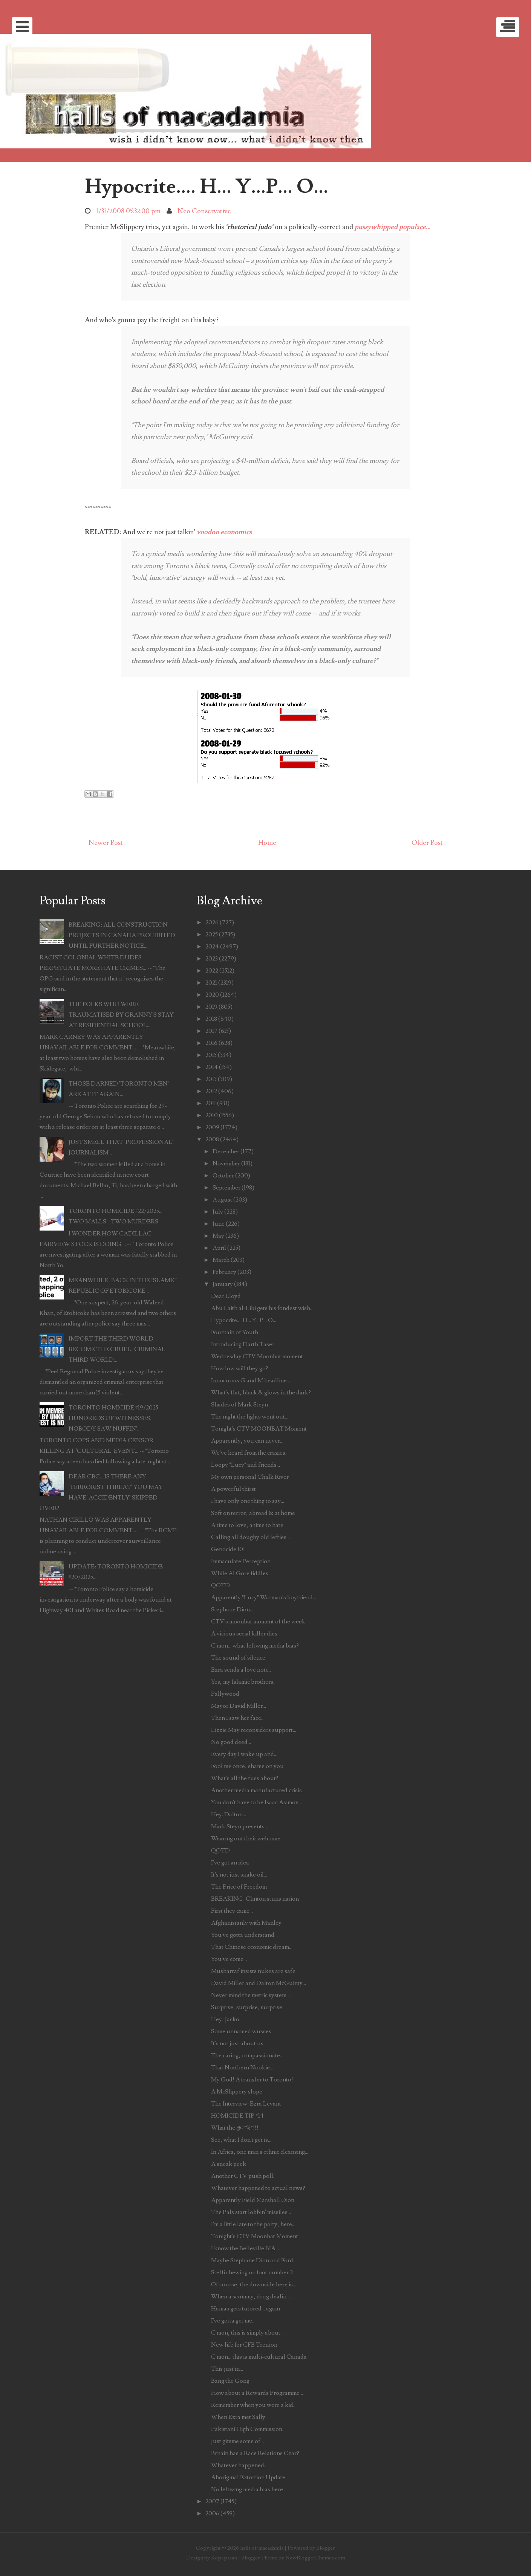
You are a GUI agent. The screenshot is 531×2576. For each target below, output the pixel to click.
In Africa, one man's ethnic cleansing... (259, 2152)
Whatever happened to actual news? (258, 2188)
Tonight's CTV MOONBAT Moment (259, 1428)
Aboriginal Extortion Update (248, 2477)
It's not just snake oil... (239, 1874)
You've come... (229, 1959)
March (221, 1260)
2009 (212, 1127)
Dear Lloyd (226, 1296)
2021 (211, 982)
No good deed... (231, 1742)
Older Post (427, 842)
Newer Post (106, 842)
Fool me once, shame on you (247, 1766)
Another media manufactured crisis (256, 1790)
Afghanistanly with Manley (246, 1923)
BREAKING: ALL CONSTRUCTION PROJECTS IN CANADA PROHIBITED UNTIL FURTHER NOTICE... (122, 935)
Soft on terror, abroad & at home (253, 1513)
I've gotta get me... (233, 2320)
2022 (211, 970)
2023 (211, 958)
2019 (211, 1007)
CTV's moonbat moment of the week (258, 1621)
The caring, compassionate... (247, 2055)
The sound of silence (238, 1657)
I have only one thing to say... (247, 1501)
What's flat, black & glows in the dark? (261, 1392)
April (219, 1248)
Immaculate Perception (241, 1561)
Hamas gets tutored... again (245, 2308)
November (226, 1163)
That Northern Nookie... (242, 2067)
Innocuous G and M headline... (250, 1380)
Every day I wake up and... (244, 1754)
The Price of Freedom (239, 1886)
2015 (211, 1055)
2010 (211, 1115)
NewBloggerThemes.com (315, 2557)
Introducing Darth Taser (242, 1344)
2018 (211, 1019)
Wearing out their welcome (245, 1838)
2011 (210, 1103)
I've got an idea (230, 1862)
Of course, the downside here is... (253, 2284)
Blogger (325, 2548)
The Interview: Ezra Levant (246, 2103)
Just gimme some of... (237, 2441)
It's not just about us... (239, 2043)
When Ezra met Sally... (240, 2417)
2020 (212, 995)
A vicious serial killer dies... (246, 1633)
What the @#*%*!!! (235, 2128)
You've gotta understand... (244, 1935)
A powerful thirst (233, 1489)
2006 (212, 2513)
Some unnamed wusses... (243, 2031)
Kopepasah (224, 2557)
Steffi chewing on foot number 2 (252, 2272)
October (223, 1175)
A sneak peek (228, 2164)
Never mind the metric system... (250, 1995)
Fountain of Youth (234, 1332)
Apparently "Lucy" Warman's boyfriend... (263, 1597)
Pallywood (225, 1694)
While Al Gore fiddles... (241, 1573)
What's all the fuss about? (245, 1778)
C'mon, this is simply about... (247, 2332)
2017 (211, 1031)
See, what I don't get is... (241, 2140)
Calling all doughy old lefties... (250, 1537)
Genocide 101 (228, 1549)
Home (267, 842)
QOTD (220, 1585)
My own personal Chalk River (250, 1477)
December (226, 1151)
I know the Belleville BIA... (245, 2248)
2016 (211, 1043)
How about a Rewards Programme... (257, 2393)
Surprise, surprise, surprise (246, 2007)
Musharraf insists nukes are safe (253, 1971)
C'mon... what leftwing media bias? (255, 1645)
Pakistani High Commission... (248, 2429)
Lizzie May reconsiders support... (253, 1730)
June (219, 1224)
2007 (212, 2501)
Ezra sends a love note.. (241, 1670)
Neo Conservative (204, 211)
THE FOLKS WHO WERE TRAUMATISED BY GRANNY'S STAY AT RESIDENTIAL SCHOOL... (121, 1014)
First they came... (232, 1911)
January (223, 1284)
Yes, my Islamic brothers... (244, 1682)
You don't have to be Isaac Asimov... (256, 1802)
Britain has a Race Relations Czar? (255, 2453)
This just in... (227, 2369)
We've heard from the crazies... (250, 1453)
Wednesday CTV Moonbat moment (257, 1356)
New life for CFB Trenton (244, 2344)
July (218, 1211)
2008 (212, 1139)
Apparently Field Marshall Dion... (254, 2200)
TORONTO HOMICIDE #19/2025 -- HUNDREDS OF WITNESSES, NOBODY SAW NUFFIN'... (116, 1418)
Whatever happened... (239, 2465)
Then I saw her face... (238, 1718)
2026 (212, 922)
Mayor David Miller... (238, 1706)
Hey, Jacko (225, 2019)
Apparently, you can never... (247, 1441)
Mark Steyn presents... (239, 1826)
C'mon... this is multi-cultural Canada (259, 2357)
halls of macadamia (261, 2548)
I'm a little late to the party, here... (253, 2224)
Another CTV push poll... (244, 2176)
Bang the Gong (230, 2381)
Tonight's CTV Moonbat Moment (254, 2236)
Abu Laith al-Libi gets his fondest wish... (262, 1308)
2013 (211, 1079)
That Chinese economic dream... (251, 1947)
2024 (212, 946)
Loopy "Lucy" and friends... (245, 1465)
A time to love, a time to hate (247, 1525)
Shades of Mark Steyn (239, 1404)
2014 (211, 1067)
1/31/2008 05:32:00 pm (128, 211)
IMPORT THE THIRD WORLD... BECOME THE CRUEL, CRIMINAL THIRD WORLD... (117, 1349)
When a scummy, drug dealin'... (251, 2296)
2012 (211, 1091)
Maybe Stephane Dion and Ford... (254, 2260)
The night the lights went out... (249, 1416)
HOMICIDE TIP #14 (237, 2115)
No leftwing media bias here (247, 2489)
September (226, 1187)
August (222, 1199)
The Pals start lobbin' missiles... (251, 2212)
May (218, 1236)
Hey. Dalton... (228, 1814)
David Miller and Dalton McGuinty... (258, 1983)
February (224, 1272)
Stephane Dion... (232, 1609)
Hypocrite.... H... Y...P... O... (206, 186)
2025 (211, 934)
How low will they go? (239, 1368)
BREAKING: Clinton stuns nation (255, 1899)
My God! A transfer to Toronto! (252, 2079)
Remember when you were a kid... (254, 2405)
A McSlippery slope (236, 2091)
